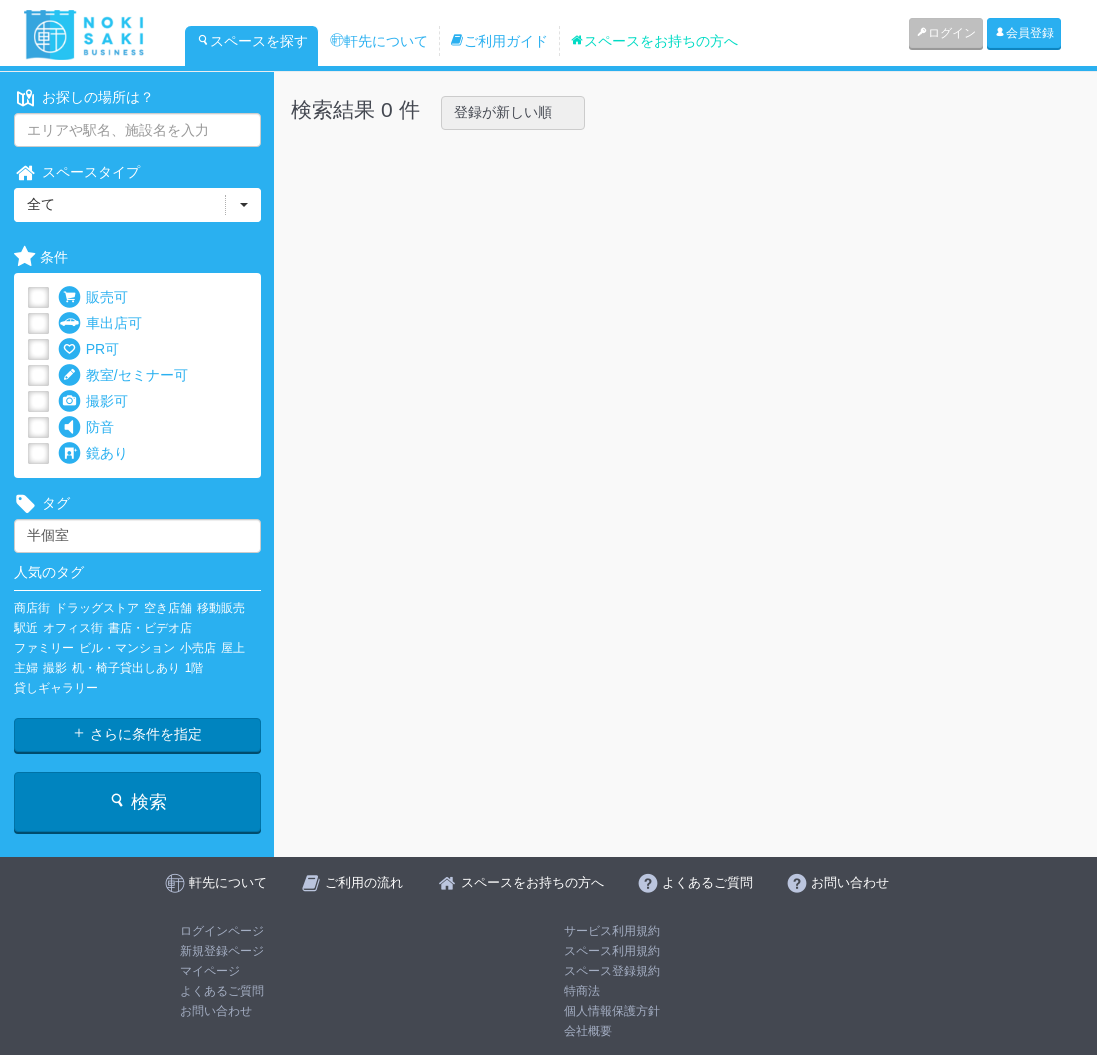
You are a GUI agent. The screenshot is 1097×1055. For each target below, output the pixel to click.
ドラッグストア (97, 608)
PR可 (88, 349)
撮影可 (93, 401)
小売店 (198, 648)
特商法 (582, 991)
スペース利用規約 (612, 951)
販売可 (93, 297)
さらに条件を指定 (137, 734)
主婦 (26, 668)
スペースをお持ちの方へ (654, 41)
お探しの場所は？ (84, 97)
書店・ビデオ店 (150, 628)
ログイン (946, 33)
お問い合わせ (216, 1011)
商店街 (32, 608)
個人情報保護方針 (612, 1011)
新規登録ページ (222, 951)
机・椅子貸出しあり (126, 668)
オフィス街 (73, 628)
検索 (137, 801)
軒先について (379, 41)
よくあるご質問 (222, 991)
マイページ (210, 971)
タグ (42, 503)
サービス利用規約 (612, 931)
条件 (41, 257)
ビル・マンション (127, 648)
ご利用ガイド (499, 41)
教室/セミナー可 (123, 375)
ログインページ (222, 931)
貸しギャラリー (56, 688)
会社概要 (588, 1031)
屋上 (233, 648)
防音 (86, 427)
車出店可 (100, 323)
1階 (194, 668)
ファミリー (44, 648)
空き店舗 (168, 608)
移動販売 (221, 608)
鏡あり (93, 453)
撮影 (55, 668)
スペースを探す (252, 41)
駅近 (26, 628)
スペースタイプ (77, 172)
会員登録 (1024, 33)
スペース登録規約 (612, 971)
